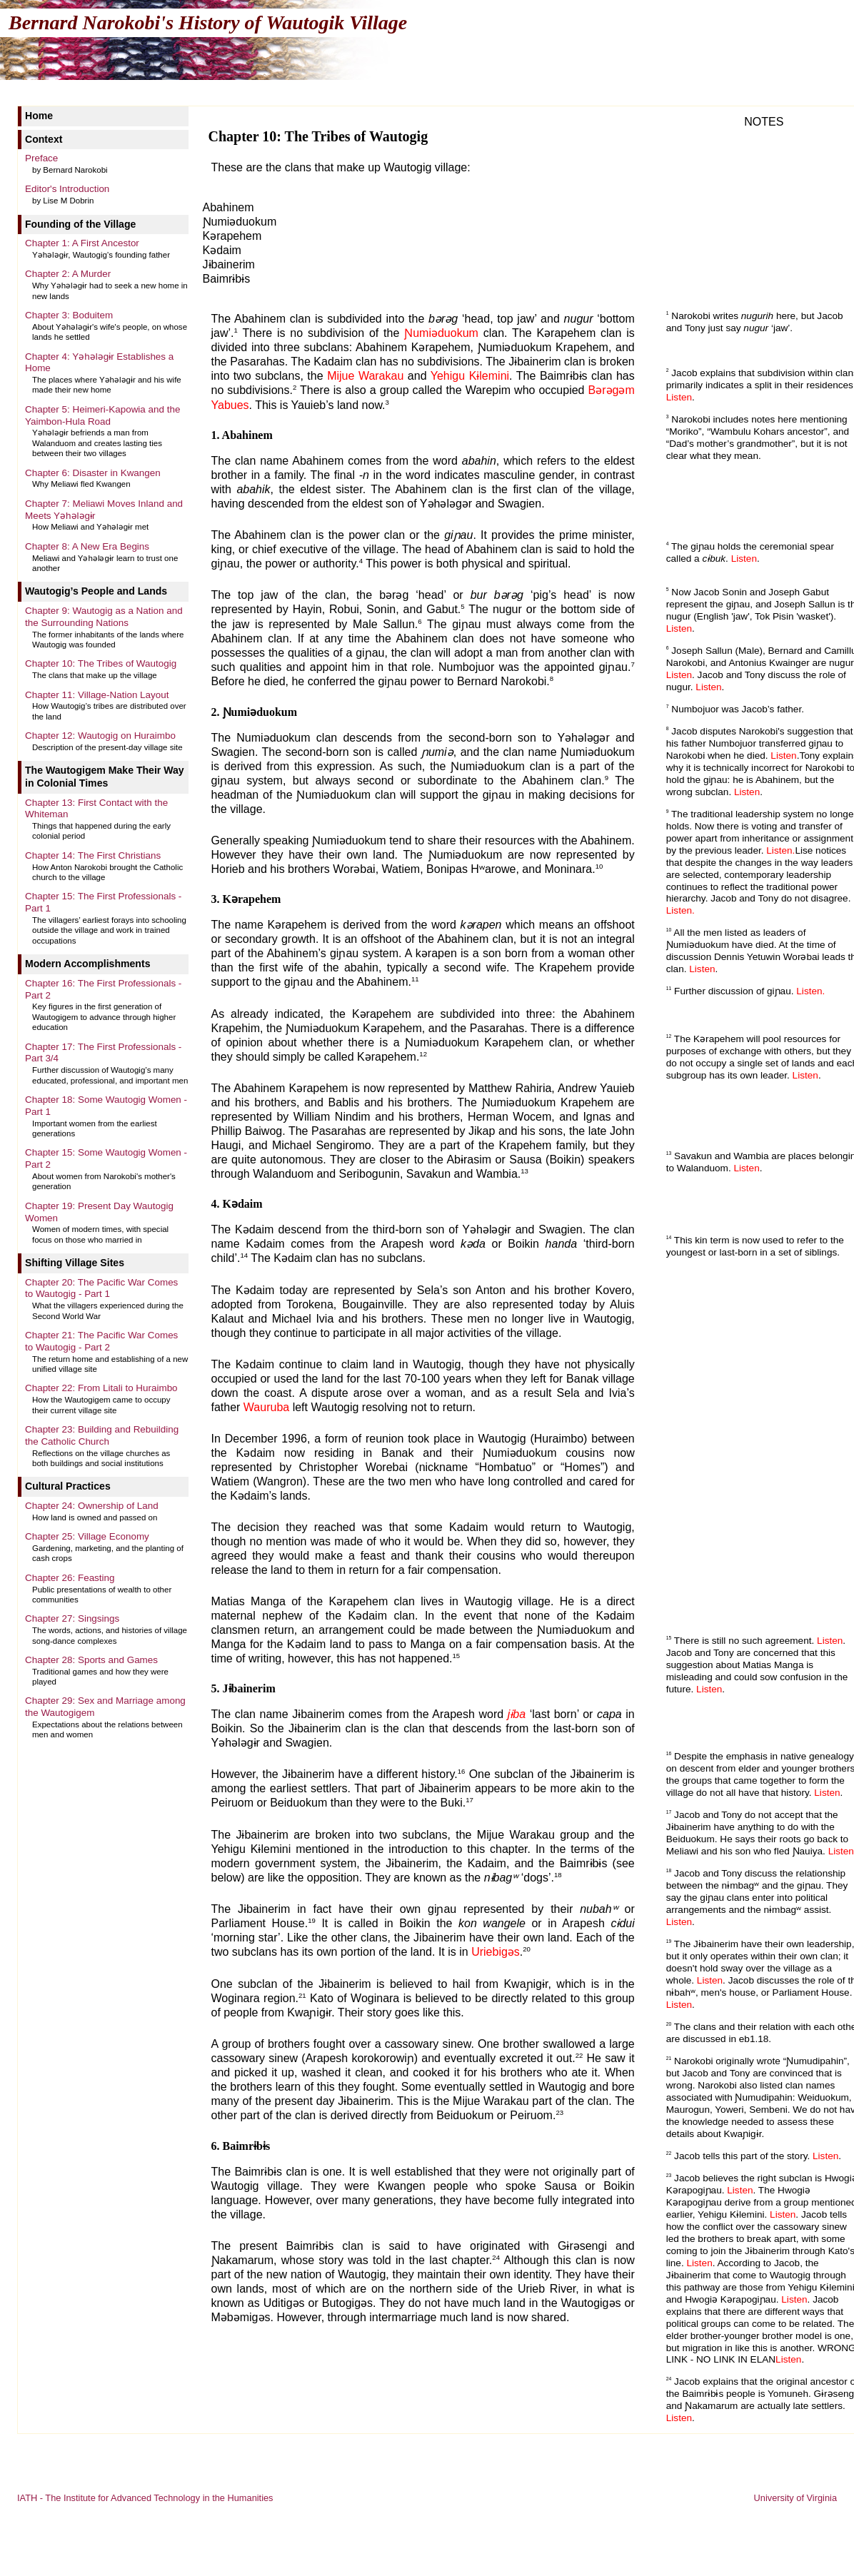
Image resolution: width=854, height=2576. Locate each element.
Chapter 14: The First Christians (93, 855)
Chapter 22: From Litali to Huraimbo (101, 1388)
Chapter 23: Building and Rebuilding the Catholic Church (102, 1435)
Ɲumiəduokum (441, 333)
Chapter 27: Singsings (72, 1618)
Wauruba (266, 1407)
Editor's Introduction (67, 188)
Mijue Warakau (365, 376)
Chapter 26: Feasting (70, 1577)
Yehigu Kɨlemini (470, 376)
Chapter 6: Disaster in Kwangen (93, 473)
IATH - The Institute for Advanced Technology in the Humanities (145, 2497)
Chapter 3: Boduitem (69, 315)
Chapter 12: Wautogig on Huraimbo (100, 735)
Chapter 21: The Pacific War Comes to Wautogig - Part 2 (101, 1341)
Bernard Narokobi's (208, 22)
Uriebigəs (495, 1952)
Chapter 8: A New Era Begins (87, 546)
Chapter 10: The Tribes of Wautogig (100, 663)
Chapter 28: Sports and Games (91, 1660)
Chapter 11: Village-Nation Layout (97, 695)
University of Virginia (795, 2497)
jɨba (517, 1714)
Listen (679, 397)
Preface (41, 158)
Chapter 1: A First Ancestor (82, 243)
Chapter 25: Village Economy (87, 1536)
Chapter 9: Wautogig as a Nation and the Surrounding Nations (104, 616)
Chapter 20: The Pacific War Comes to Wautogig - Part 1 (101, 1288)
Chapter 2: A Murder (68, 273)
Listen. (780, 850)
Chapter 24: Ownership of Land (92, 1505)
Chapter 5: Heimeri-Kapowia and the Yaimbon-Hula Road (102, 415)
